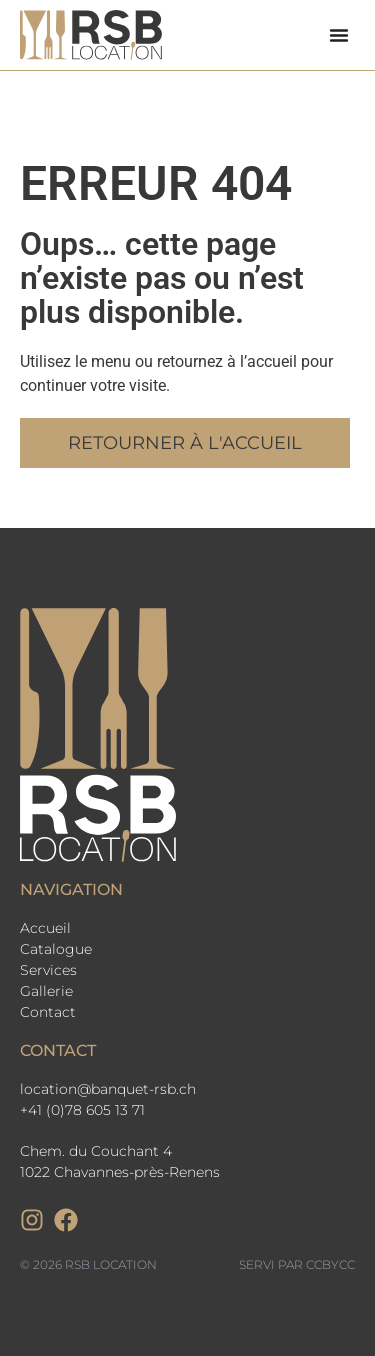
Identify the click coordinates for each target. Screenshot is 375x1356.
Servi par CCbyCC (297, 1264)
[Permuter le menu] (339, 35)
